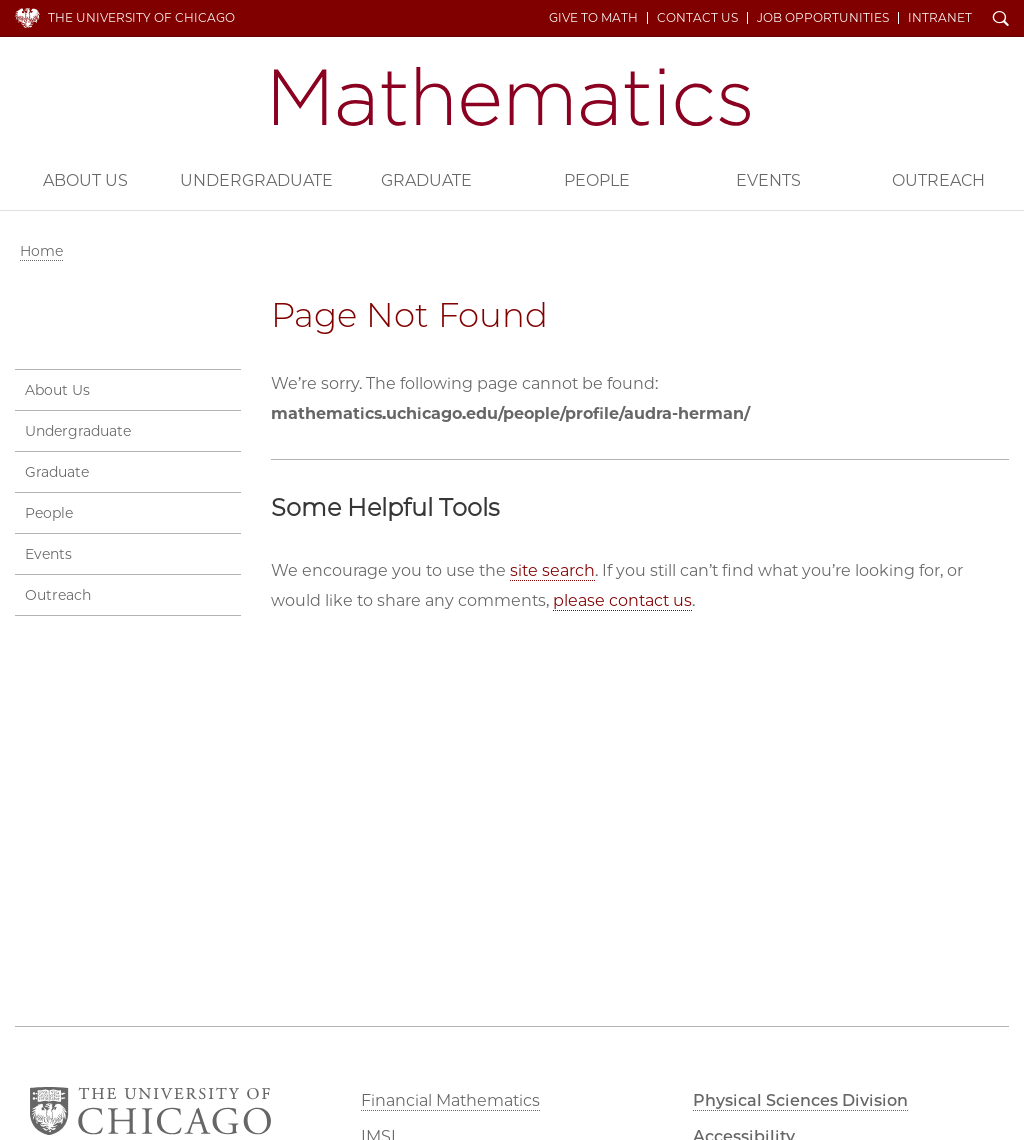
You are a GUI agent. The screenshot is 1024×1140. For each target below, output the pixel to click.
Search (1001, 20)
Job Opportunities (823, 18)
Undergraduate (256, 180)
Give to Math (593, 18)
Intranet (940, 18)
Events (768, 180)
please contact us (622, 600)
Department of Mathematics (512, 96)
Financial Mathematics (450, 1100)
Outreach (58, 595)
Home (41, 251)
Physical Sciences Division (800, 1100)
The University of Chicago (141, 17)
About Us (85, 180)
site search (552, 570)
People (597, 180)
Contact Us (697, 18)
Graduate (426, 180)
